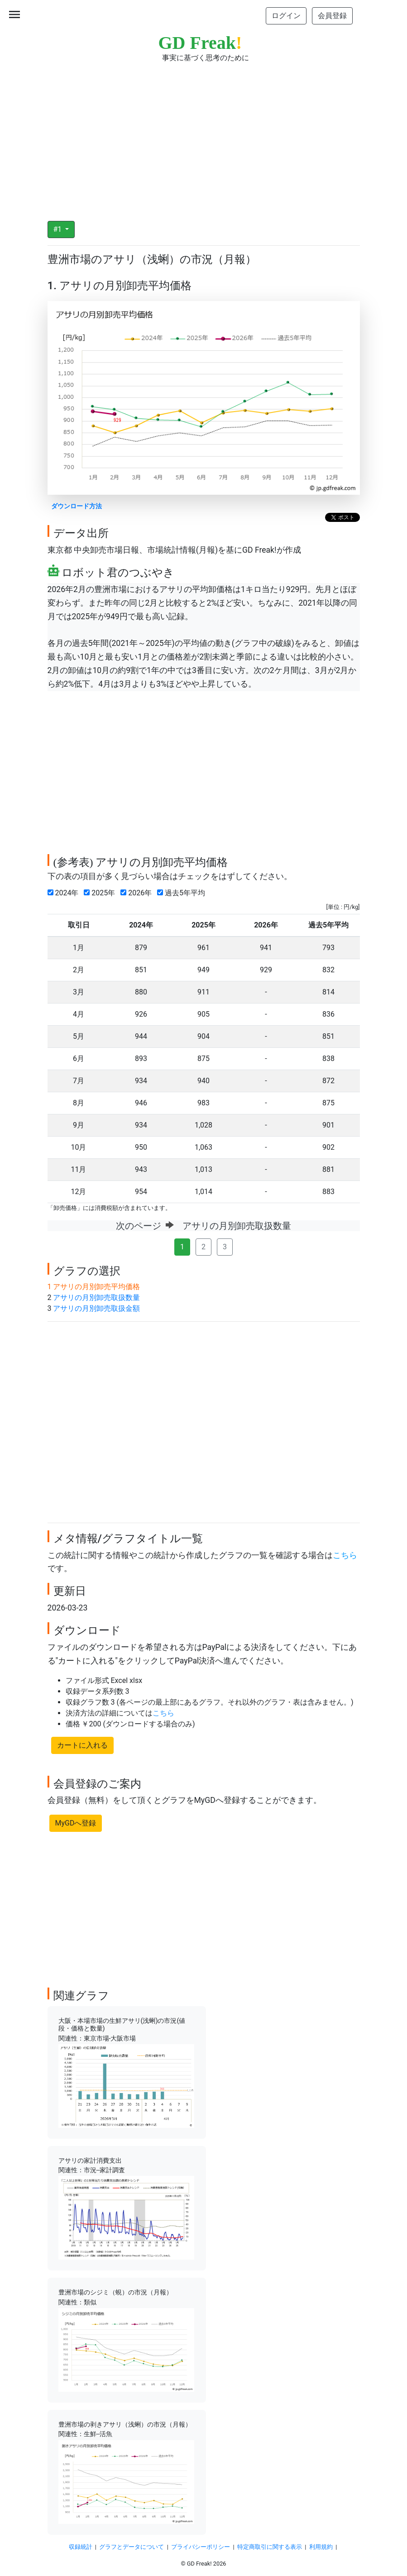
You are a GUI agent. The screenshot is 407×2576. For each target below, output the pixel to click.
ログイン (286, 15)
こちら (345, 1555)
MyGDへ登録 (75, 1823)
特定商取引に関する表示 (269, 2546)
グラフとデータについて (131, 2546)
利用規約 (321, 2546)
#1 (58, 229)
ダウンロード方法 (76, 506)
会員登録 (332, 15)
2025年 (101, 893)
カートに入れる (82, 1745)
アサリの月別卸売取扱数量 (96, 1297)
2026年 (137, 893)
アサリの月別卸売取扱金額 (96, 1308)
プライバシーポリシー (200, 2546)
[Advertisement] (203, 135)
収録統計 (80, 2546)
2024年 (65, 893)
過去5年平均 (183, 893)
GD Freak (200, 43)
